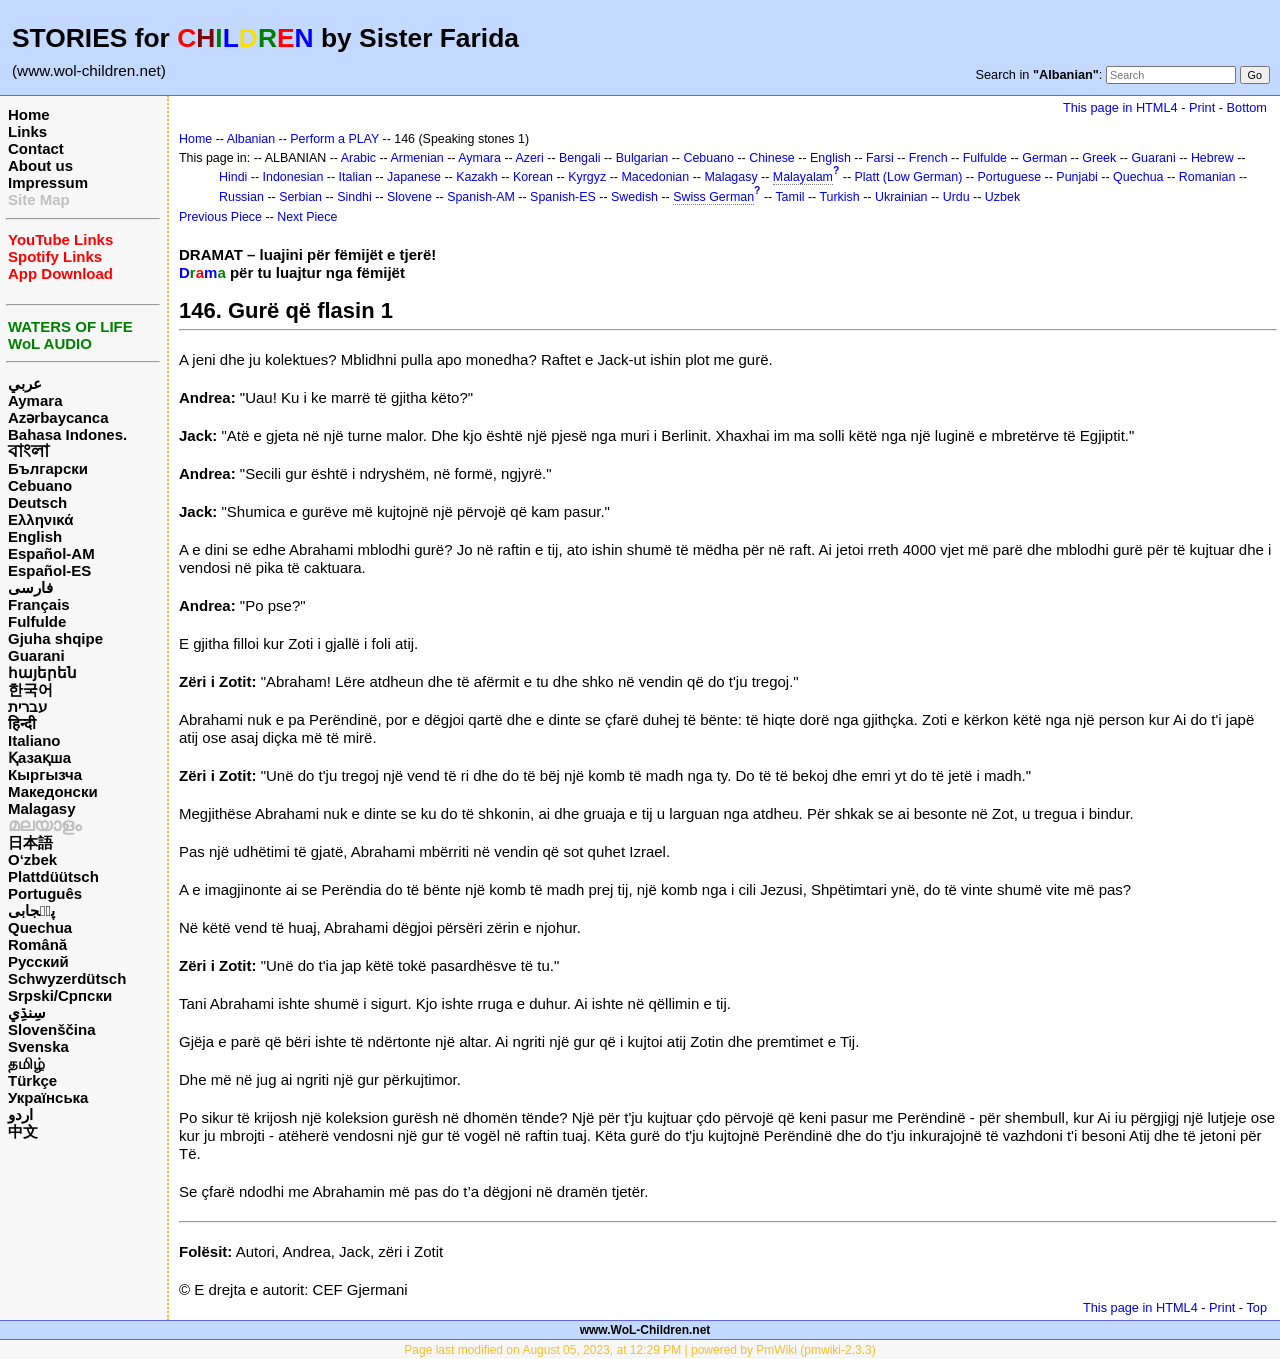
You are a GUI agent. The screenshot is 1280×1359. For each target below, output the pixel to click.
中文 (23, 1131)
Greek (1099, 158)
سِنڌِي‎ (27, 1012)
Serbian (300, 197)
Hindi (233, 177)
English (35, 536)
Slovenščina (52, 1029)
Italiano (34, 740)
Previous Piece (220, 217)
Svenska (38, 1046)
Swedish (634, 197)
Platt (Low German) (908, 177)
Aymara (35, 400)
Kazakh (477, 177)
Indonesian (293, 177)
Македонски (53, 791)
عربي (25, 383)
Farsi (880, 158)
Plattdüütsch (53, 876)
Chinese (772, 158)
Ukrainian (901, 197)
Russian (241, 197)
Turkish (839, 197)
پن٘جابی (31, 910)
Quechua (40, 927)
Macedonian (655, 177)
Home (29, 114)
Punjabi (1077, 177)
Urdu (956, 197)
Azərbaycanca (58, 417)
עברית (27, 706)
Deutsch (37, 502)
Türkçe (32, 1080)
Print (1202, 107)
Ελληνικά (40, 519)
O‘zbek (32, 859)
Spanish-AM (481, 197)
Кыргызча (45, 774)
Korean (533, 177)
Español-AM (51, 553)
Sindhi (354, 197)
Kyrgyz (587, 177)
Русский (38, 961)
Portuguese (1010, 177)
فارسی (30, 587)
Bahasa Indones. (67, 434)
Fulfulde (37, 621)
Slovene (409, 197)
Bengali (580, 158)
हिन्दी (22, 723)
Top (1256, 1307)
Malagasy (42, 808)
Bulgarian (642, 158)
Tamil (789, 197)
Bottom (1247, 107)
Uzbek (1002, 197)
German (1044, 158)
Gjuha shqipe (55, 638)
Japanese (414, 177)
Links (27, 131)
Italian (355, 177)
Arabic (358, 158)
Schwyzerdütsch (67, 978)
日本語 (30, 842)
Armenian (417, 158)
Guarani (36, 655)
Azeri (529, 158)
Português (45, 893)
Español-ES (49, 570)
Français (39, 604)
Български (48, 468)
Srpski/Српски (60, 995)
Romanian (1207, 177)
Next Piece (307, 217)
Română (37, 944)
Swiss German (713, 197)
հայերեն (42, 672)
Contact (36, 148)
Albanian (251, 139)
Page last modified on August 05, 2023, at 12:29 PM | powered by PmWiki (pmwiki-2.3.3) (639, 1350)
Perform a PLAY (334, 139)
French (928, 158)
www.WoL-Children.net (645, 1330)
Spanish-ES (563, 197)
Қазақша (39, 757)
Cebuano (40, 485)
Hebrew (1212, 158)
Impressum (48, 182)
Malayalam (803, 177)
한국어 (30, 689)
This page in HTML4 (1120, 107)
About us (40, 165)
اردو (20, 1114)
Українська (48, 1097)
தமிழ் (26, 1063)
